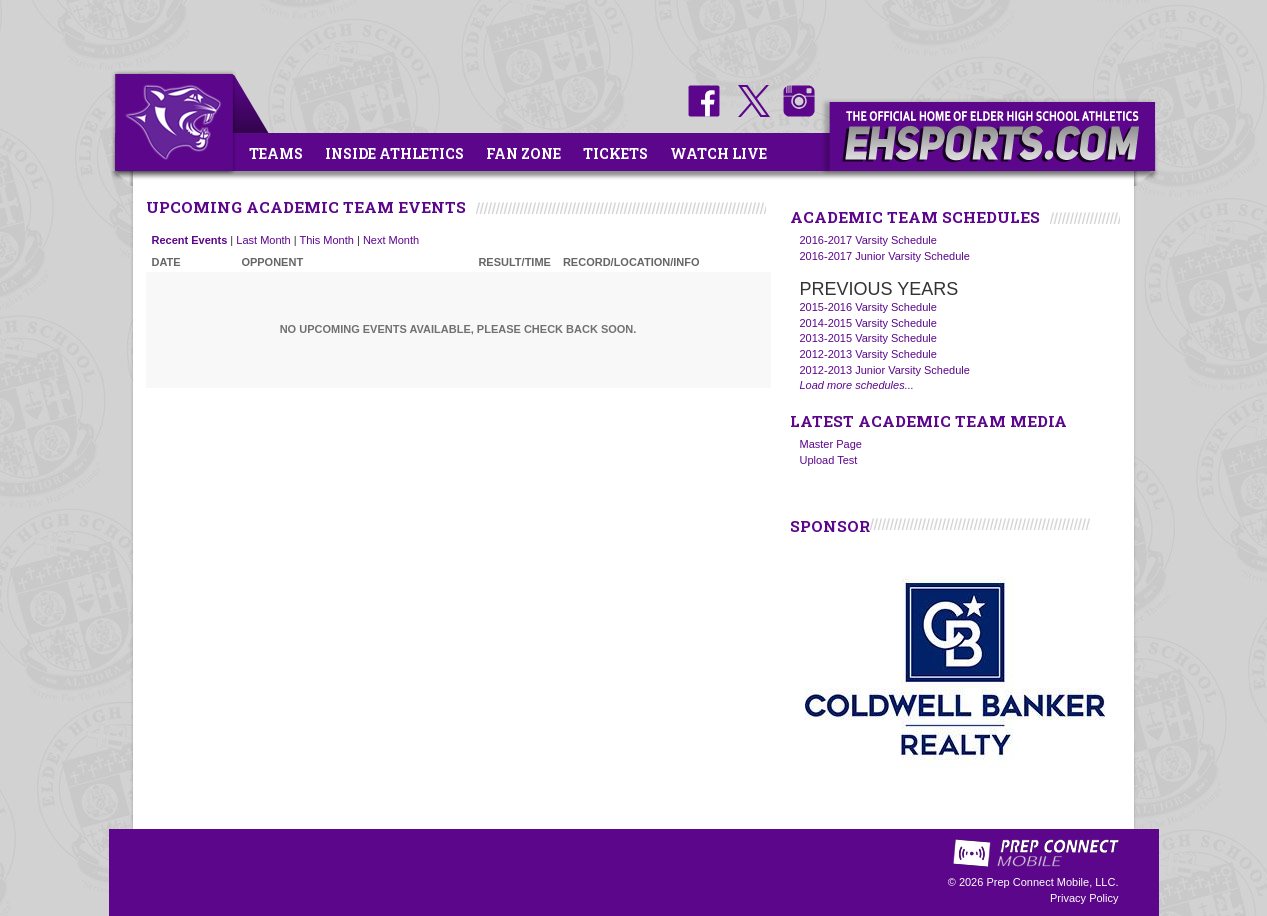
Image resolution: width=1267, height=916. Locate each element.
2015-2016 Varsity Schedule (868, 307)
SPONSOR (830, 526)
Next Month (391, 240)
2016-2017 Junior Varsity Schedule (885, 256)
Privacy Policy (1084, 898)
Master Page (831, 444)
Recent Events (190, 240)
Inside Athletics (394, 153)
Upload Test (829, 460)
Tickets (615, 153)
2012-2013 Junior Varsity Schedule (885, 370)
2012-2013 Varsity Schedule (868, 354)
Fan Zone (523, 153)
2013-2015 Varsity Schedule (868, 338)
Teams (276, 153)
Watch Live (718, 153)
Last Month (263, 240)
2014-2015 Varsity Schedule (868, 323)
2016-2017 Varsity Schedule (868, 240)
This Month (327, 240)
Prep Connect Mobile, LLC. (1052, 882)
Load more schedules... (857, 385)
